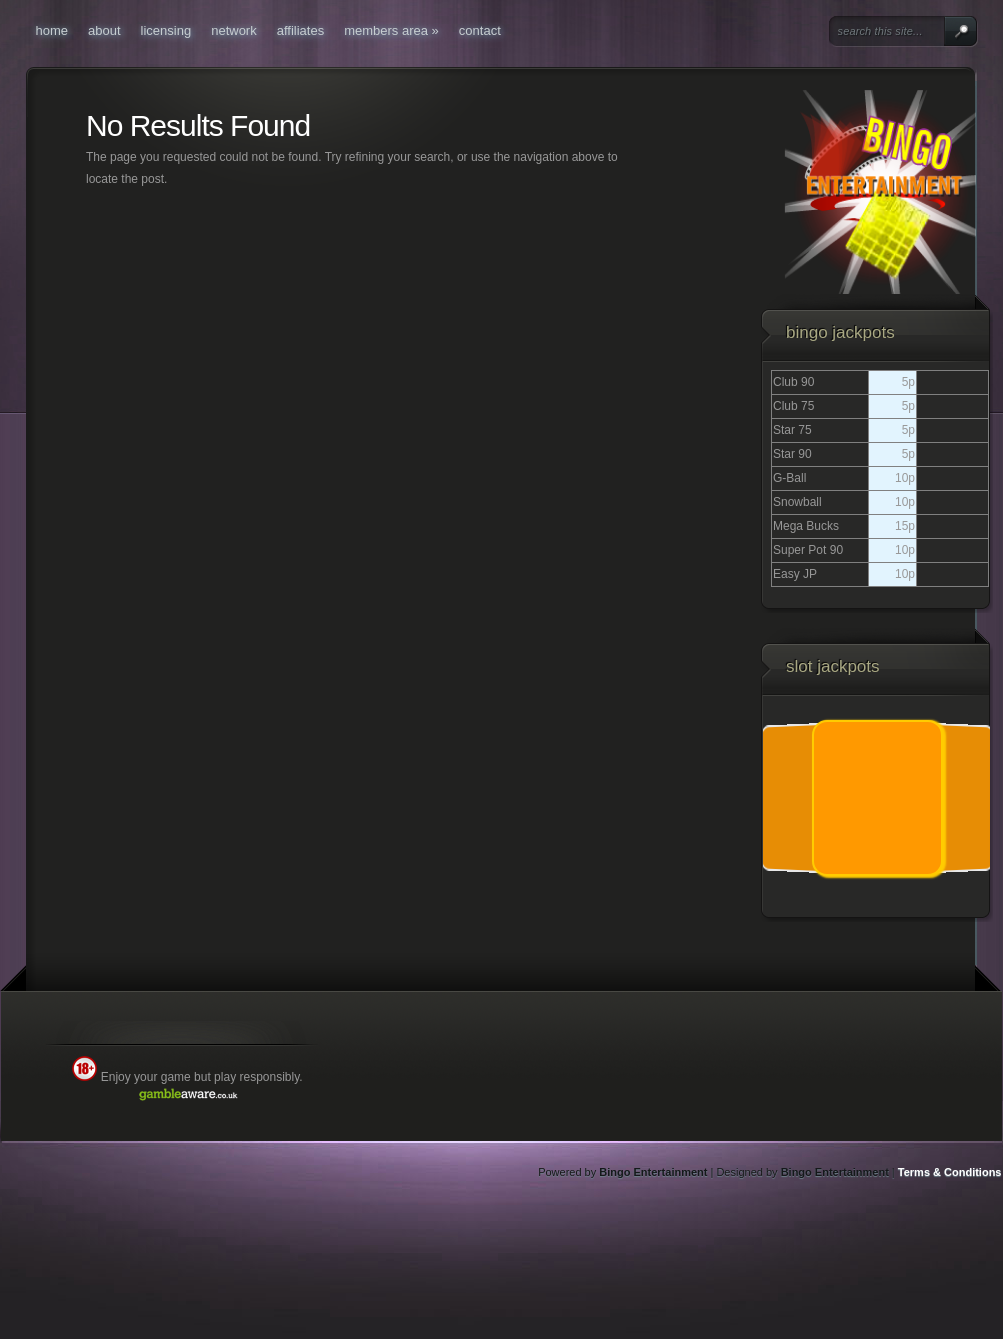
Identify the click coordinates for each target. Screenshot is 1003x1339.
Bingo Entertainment (653, 1172)
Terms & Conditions (950, 1172)
